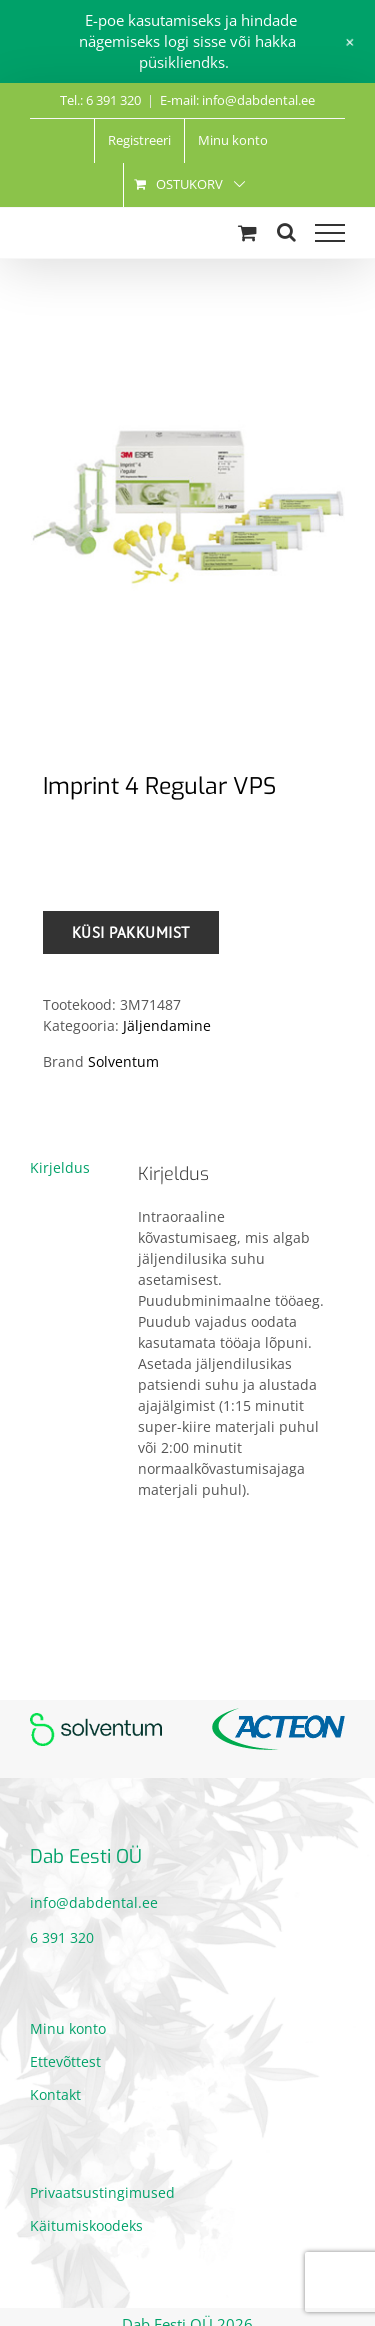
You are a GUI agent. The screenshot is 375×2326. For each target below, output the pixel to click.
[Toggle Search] (286, 232)
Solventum (123, 1061)
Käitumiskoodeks (86, 2225)
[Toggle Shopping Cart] (247, 232)
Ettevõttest (65, 2061)
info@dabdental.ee (94, 1902)
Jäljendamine (167, 1025)
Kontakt (55, 2094)
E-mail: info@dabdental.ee (237, 100)
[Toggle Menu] (330, 233)
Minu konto (68, 2028)
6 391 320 (62, 1937)
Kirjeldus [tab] (60, 1167)
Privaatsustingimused (102, 2192)
